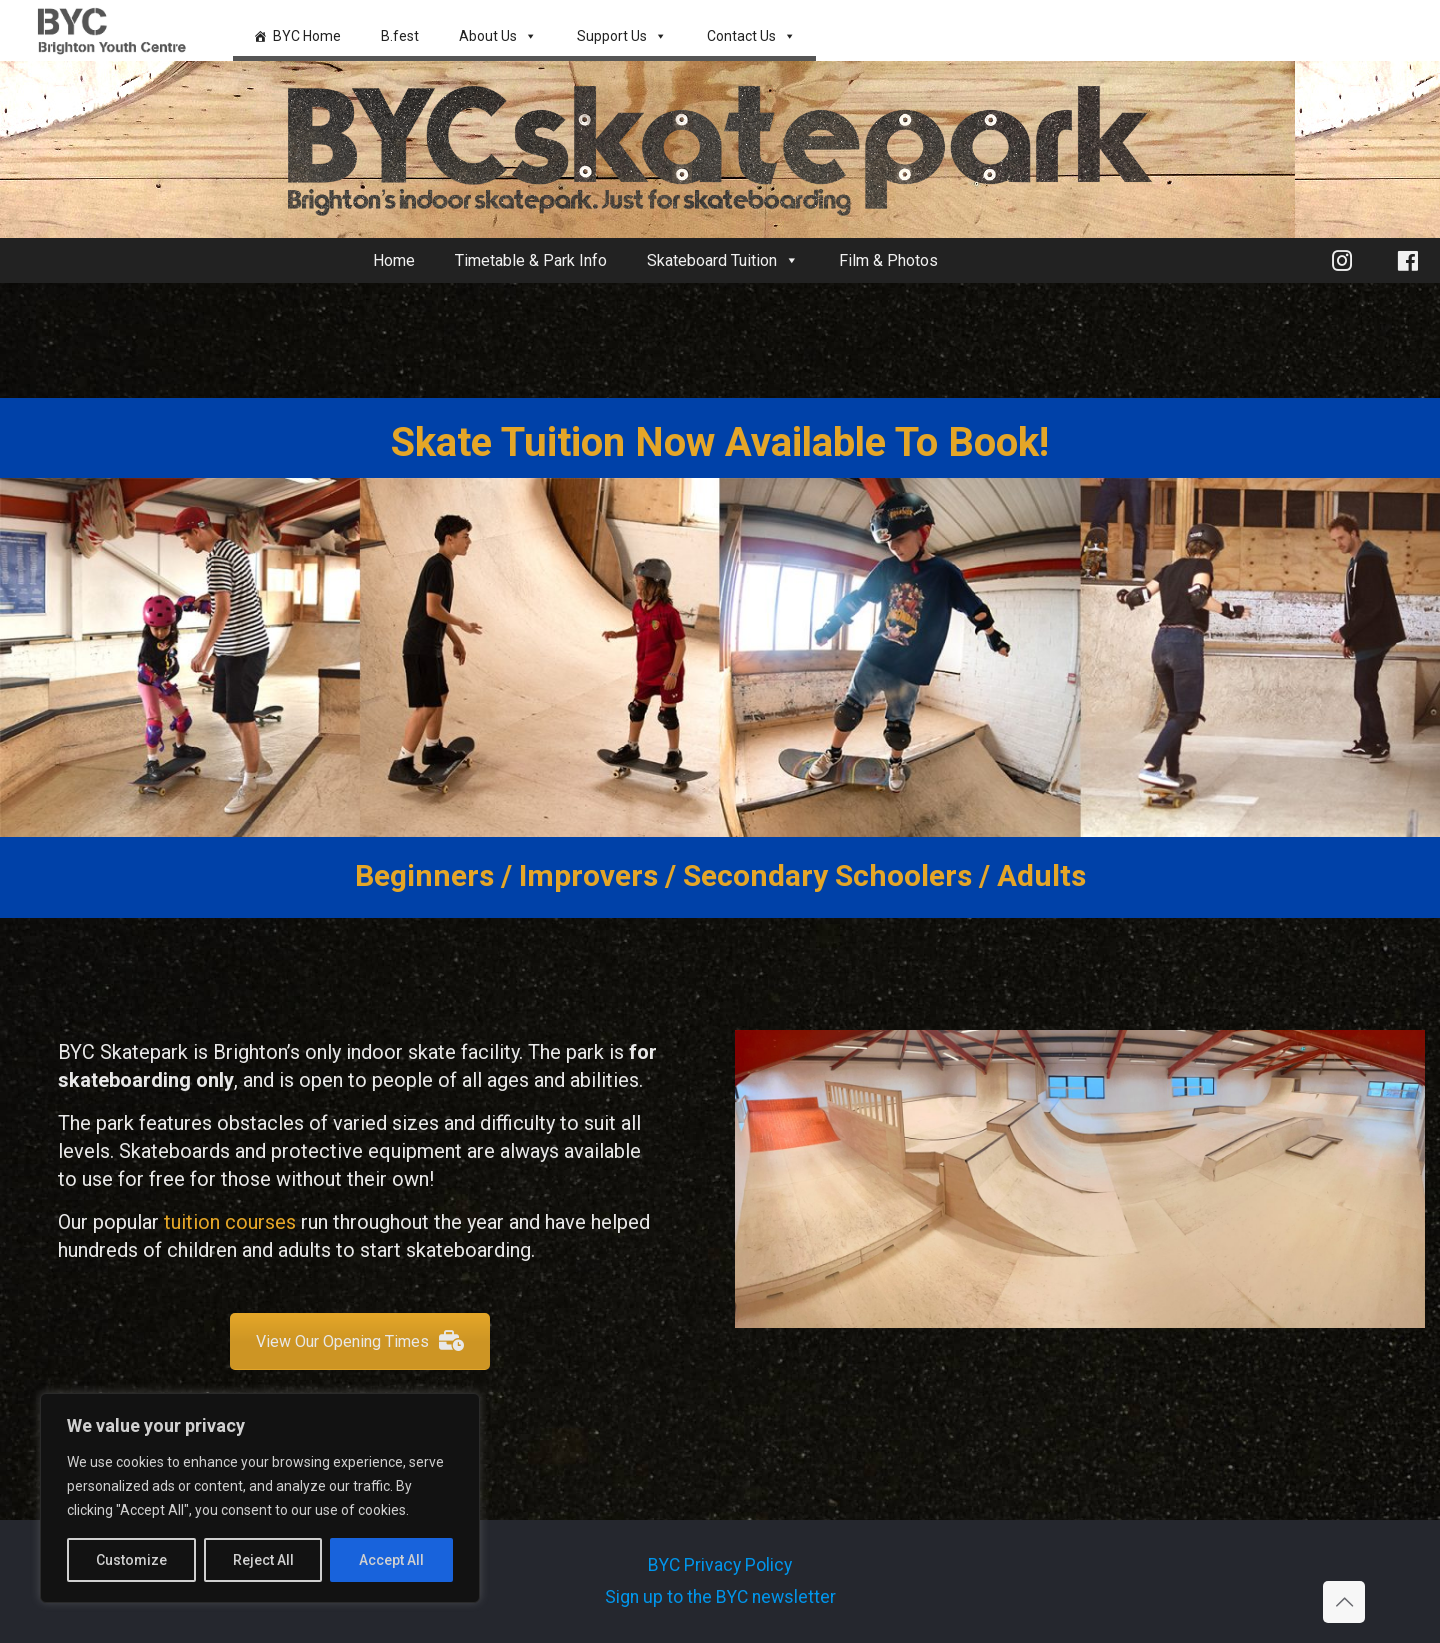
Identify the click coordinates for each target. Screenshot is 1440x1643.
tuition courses (230, 1222)
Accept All (391, 1560)
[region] (260, 1498)
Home (394, 260)
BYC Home (307, 36)
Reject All (263, 1560)
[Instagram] (1342, 260)
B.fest (400, 36)
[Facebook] (1407, 260)
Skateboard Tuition (723, 260)
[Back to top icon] (1344, 1602)
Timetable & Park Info (531, 260)
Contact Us (751, 36)
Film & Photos (888, 260)
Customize (131, 1560)
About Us (498, 36)
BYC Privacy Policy (720, 1565)
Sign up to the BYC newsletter (720, 1597)
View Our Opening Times (360, 1341)
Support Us (622, 36)
